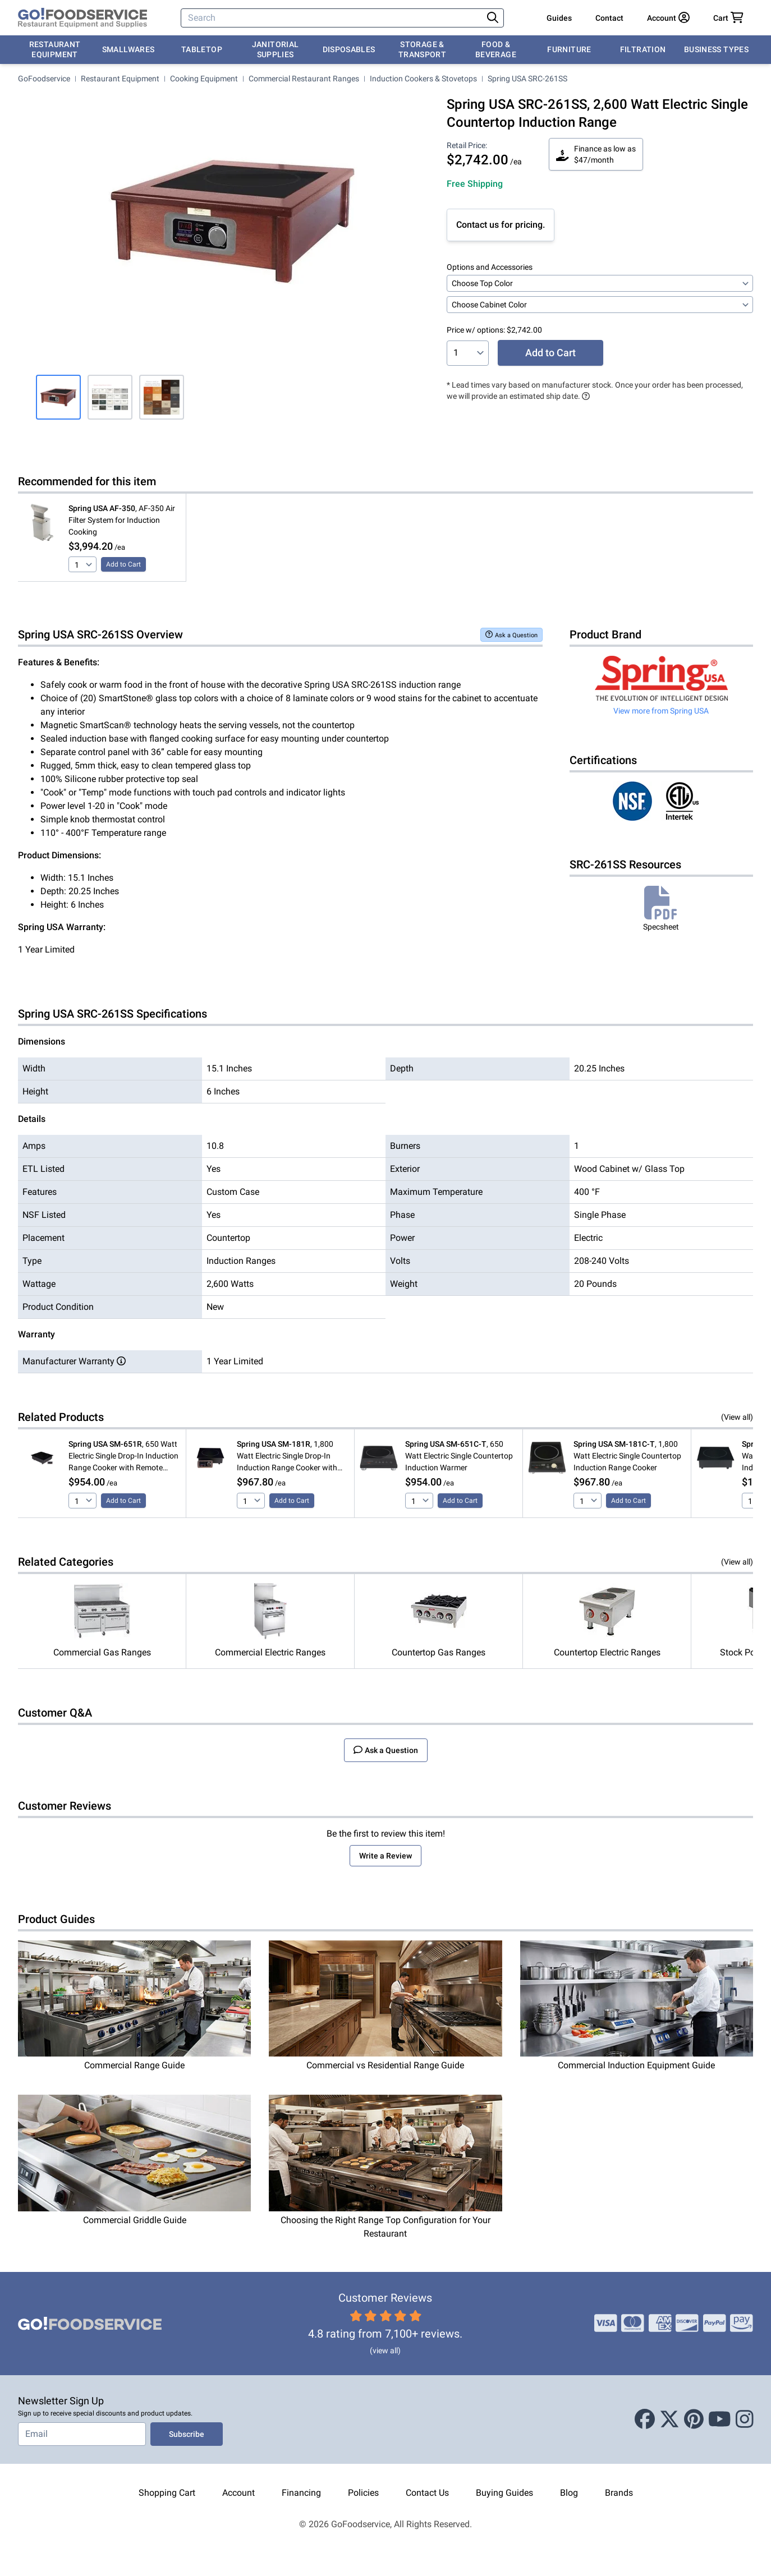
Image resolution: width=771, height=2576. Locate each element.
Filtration (643, 49)
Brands (619, 2492)
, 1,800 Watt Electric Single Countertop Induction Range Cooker (627, 1455)
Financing (301, 2492)
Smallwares (128, 49)
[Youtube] (719, 2419)
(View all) (737, 1417)
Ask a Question (511, 635)
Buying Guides (504, 2492)
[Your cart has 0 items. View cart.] (728, 18)
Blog (569, 2492)
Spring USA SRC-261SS (527, 78)
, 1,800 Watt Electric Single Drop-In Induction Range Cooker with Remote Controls (287, 1456)
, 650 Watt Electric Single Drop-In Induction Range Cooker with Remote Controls (123, 1456)
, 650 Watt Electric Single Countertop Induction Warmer (459, 1455)
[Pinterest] (694, 2419)
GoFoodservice (44, 78)
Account (238, 2492)
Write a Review (385, 1855)
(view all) (385, 2350)
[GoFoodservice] (82, 18)
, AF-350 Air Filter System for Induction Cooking (121, 520)
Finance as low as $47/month (596, 154)
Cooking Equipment (204, 78)
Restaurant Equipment (55, 49)
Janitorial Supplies (275, 49)
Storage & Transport (422, 49)
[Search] (332, 18)
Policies (363, 2492)
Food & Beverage (495, 49)
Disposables (349, 49)
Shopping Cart (167, 2492)
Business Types (716, 49)
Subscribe (186, 2434)
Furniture (569, 49)
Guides (559, 17)
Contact (609, 17)
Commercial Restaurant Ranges (304, 78)
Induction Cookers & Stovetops (423, 78)
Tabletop (201, 49)
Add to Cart (550, 352)
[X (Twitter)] (669, 2419)
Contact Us (427, 2492)
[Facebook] (645, 2419)
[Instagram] (745, 2419)
